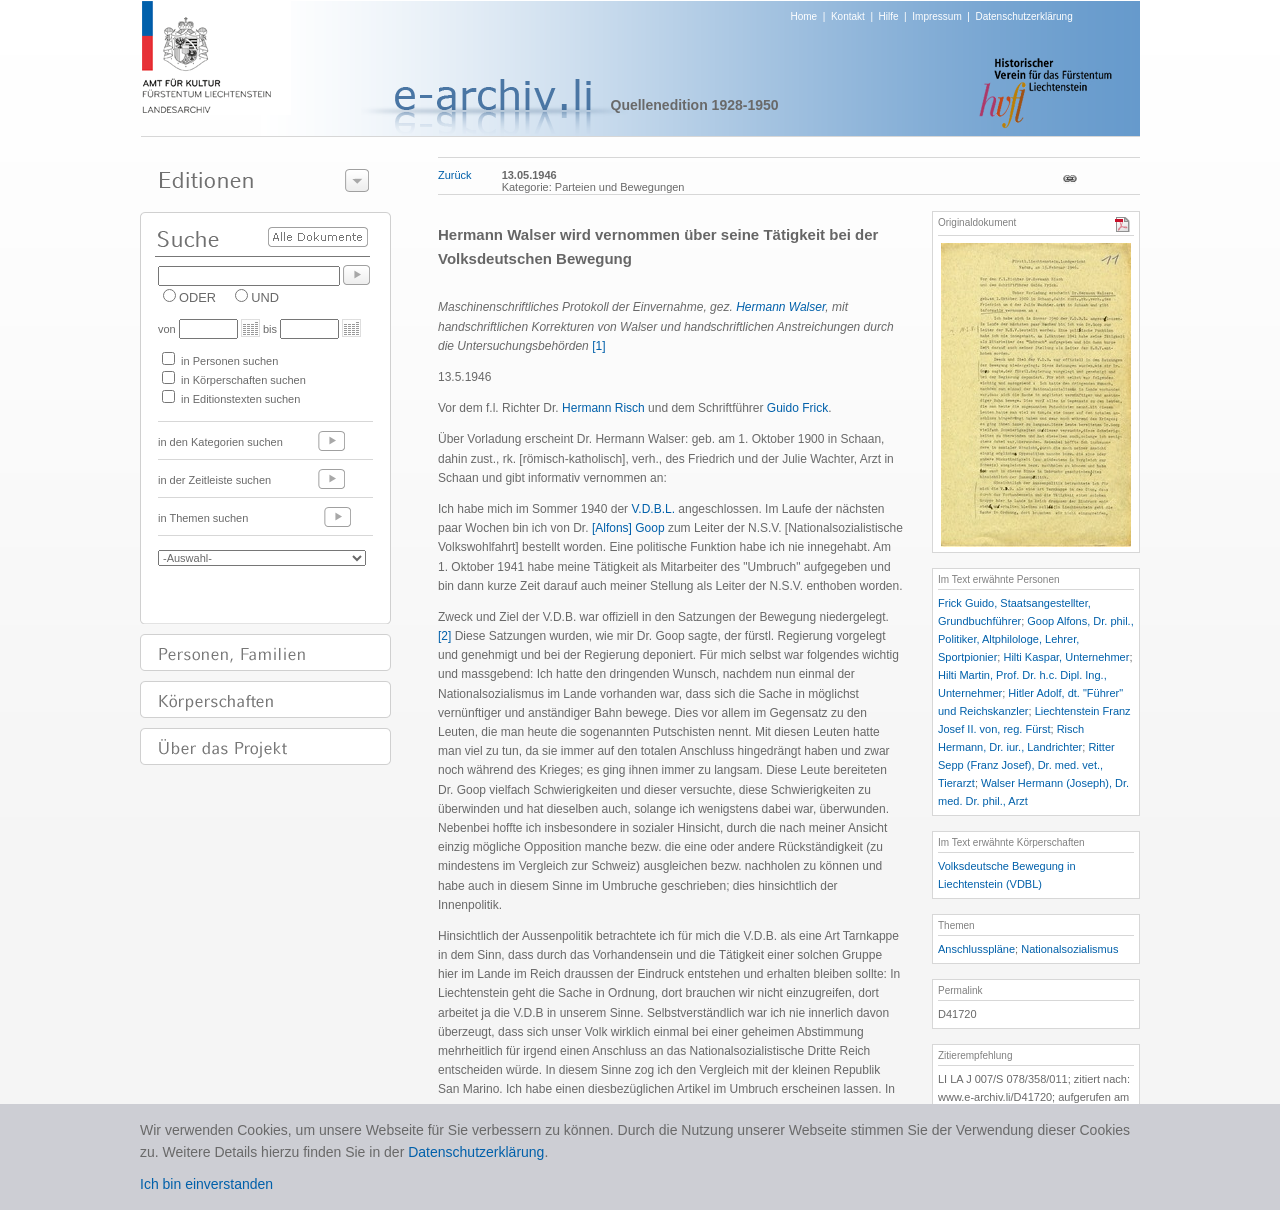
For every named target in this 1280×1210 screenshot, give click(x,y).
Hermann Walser (780, 307)
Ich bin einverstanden (206, 1184)
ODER (197, 297)
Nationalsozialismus (1069, 949)
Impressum (936, 16)
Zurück (455, 175)
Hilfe (889, 16)
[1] (598, 346)
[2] (444, 636)
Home (804, 16)
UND (265, 297)
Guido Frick (797, 408)
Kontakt (848, 16)
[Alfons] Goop (628, 528)
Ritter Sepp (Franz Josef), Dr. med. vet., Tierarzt (1026, 765)
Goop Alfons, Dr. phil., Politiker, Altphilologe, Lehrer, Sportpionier (1036, 639)
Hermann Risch (603, 408)
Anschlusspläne (976, 949)
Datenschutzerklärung (1023, 16)
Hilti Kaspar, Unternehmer (1066, 657)
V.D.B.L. (653, 509)
